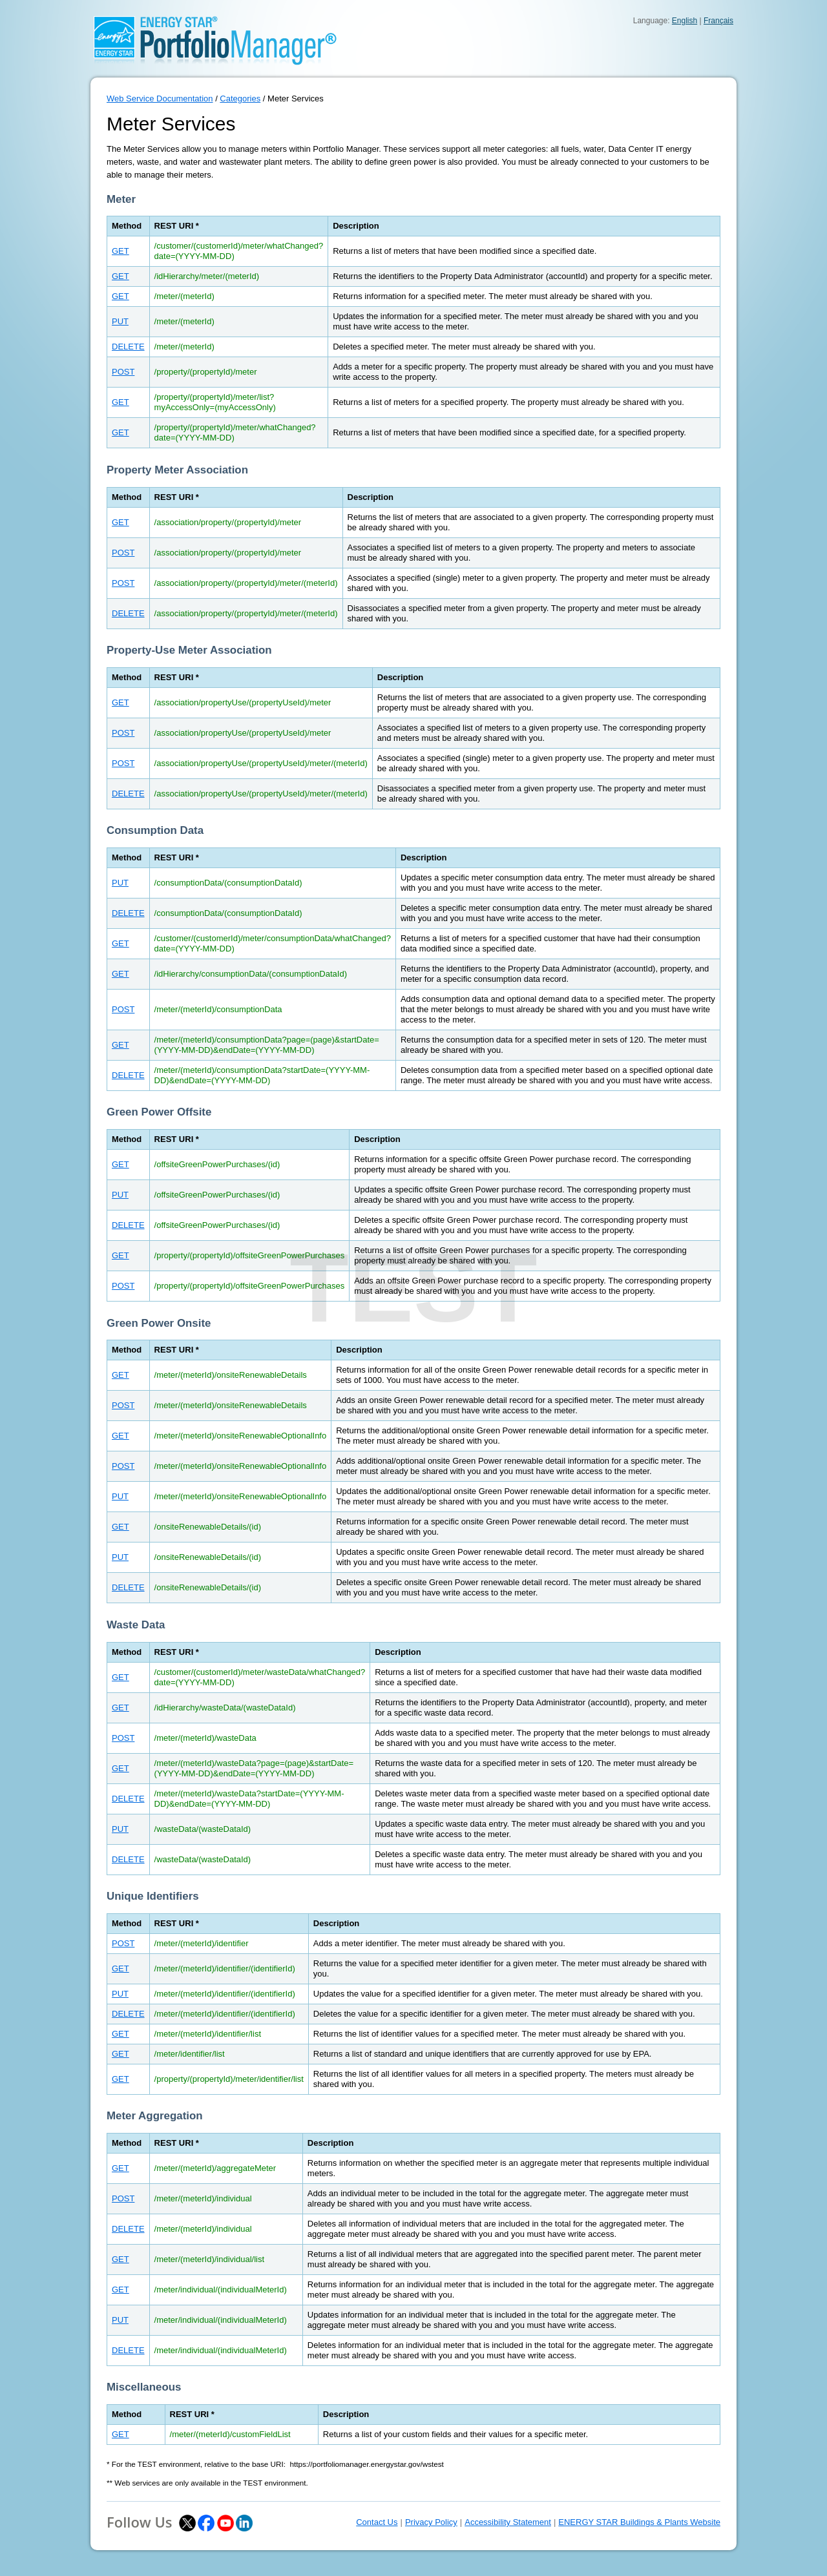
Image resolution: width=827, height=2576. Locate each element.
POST (123, 372)
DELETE (128, 346)
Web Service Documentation (160, 98)
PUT (120, 321)
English (684, 20)
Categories (240, 98)
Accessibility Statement (508, 2522)
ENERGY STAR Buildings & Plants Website (639, 2522)
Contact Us (376, 2522)
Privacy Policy (431, 2522)
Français (718, 20)
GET (120, 251)
